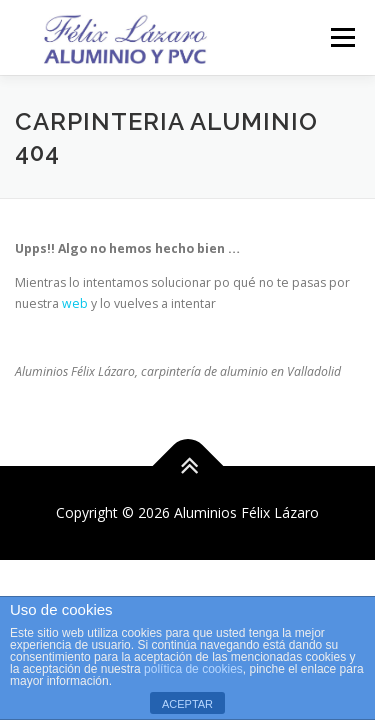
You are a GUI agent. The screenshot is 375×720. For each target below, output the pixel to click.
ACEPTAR (187, 704)
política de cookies (193, 669)
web (75, 303)
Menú (341, 37)
